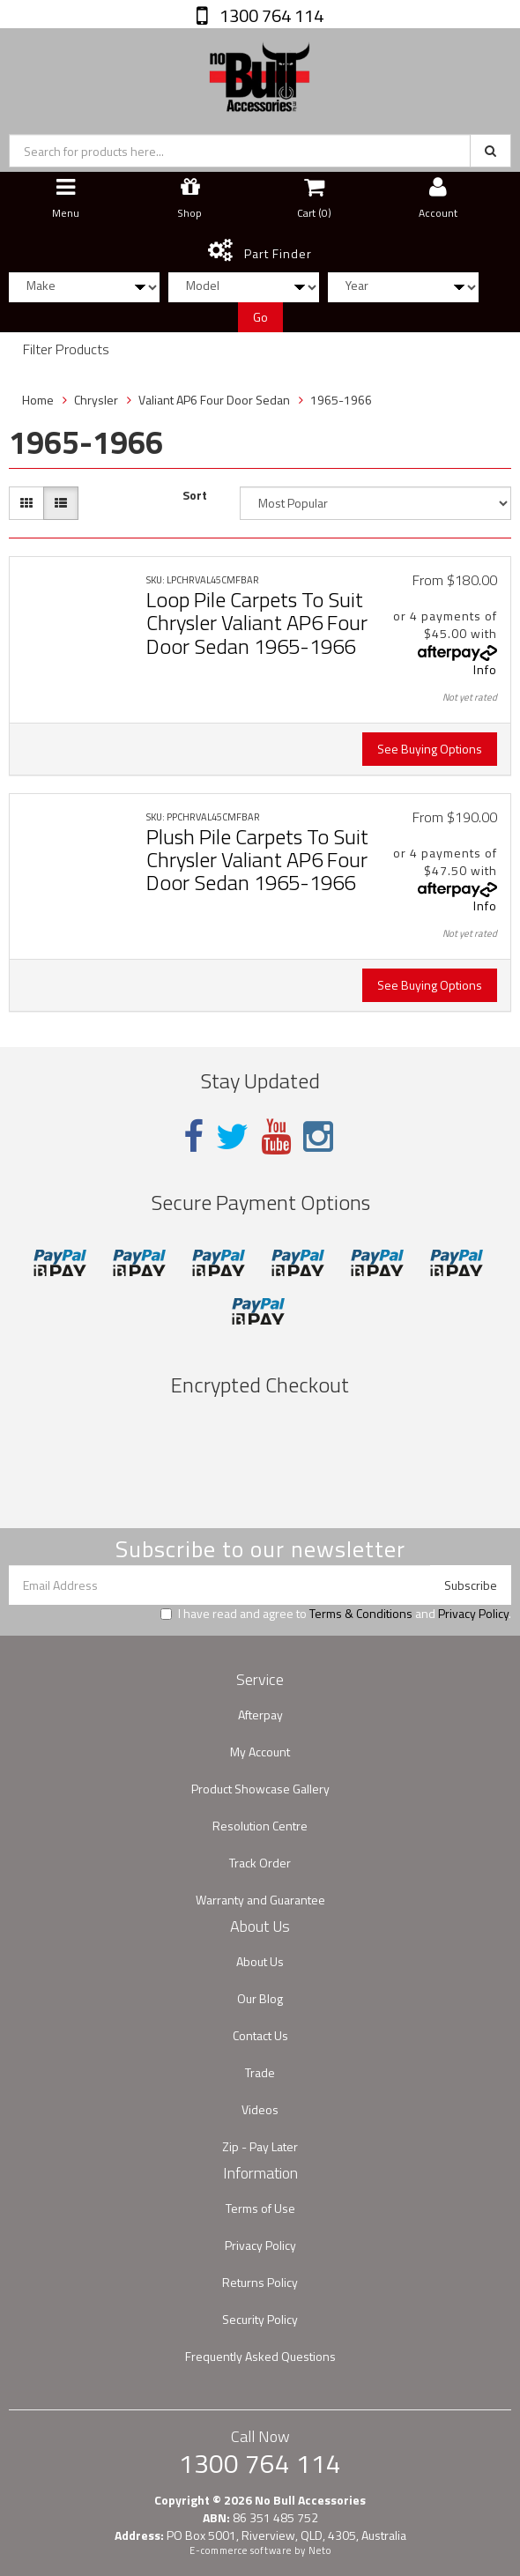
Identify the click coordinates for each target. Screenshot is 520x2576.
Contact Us (260, 2035)
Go (260, 317)
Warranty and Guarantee (260, 1899)
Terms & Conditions (360, 1613)
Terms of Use (260, 2208)
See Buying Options (429, 748)
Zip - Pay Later (260, 2146)
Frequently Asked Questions (260, 2356)
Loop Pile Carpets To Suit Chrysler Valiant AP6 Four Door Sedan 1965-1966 (257, 622)
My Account (260, 1751)
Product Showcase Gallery (260, 1788)
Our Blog (260, 1998)
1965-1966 (341, 399)
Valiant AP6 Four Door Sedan (214, 399)
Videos (260, 2109)
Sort (194, 495)
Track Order (260, 1862)
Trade (260, 2072)
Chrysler (96, 399)
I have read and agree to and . (335, 1613)
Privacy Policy (473, 1613)
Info (485, 669)
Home (38, 399)
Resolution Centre (260, 1825)
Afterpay (260, 1714)
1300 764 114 (269, 15)
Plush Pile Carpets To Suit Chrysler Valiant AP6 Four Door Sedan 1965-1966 (257, 859)
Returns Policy (260, 2282)
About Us (260, 1961)
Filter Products (66, 350)
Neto (319, 2550)
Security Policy (260, 2319)
